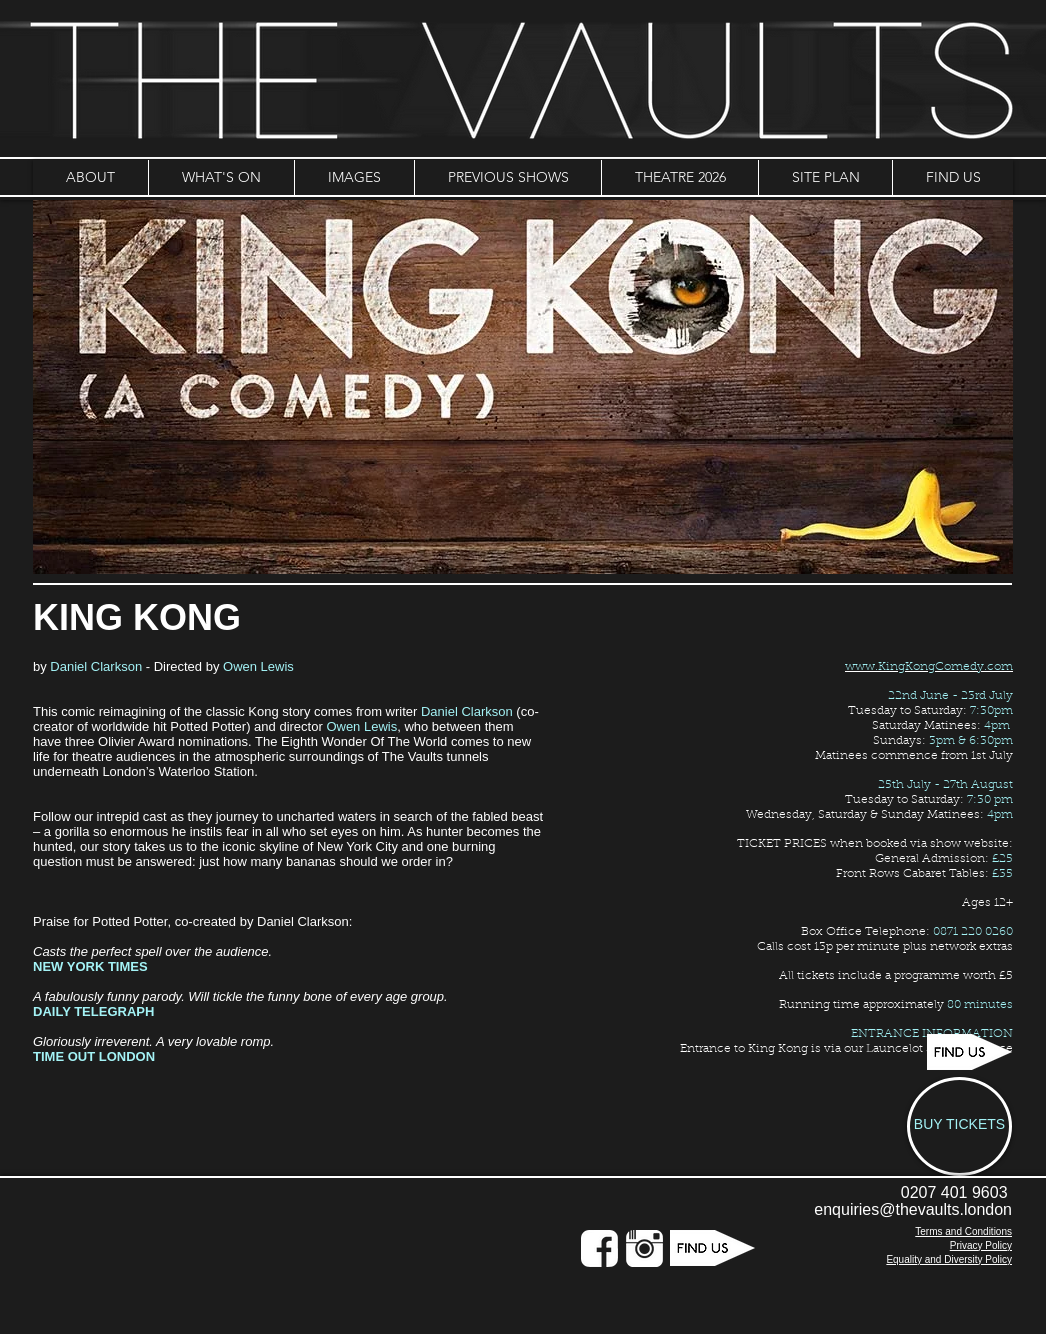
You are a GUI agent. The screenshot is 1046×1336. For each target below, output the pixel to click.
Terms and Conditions (963, 1231)
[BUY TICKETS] (959, 1126)
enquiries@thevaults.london (913, 1209)
